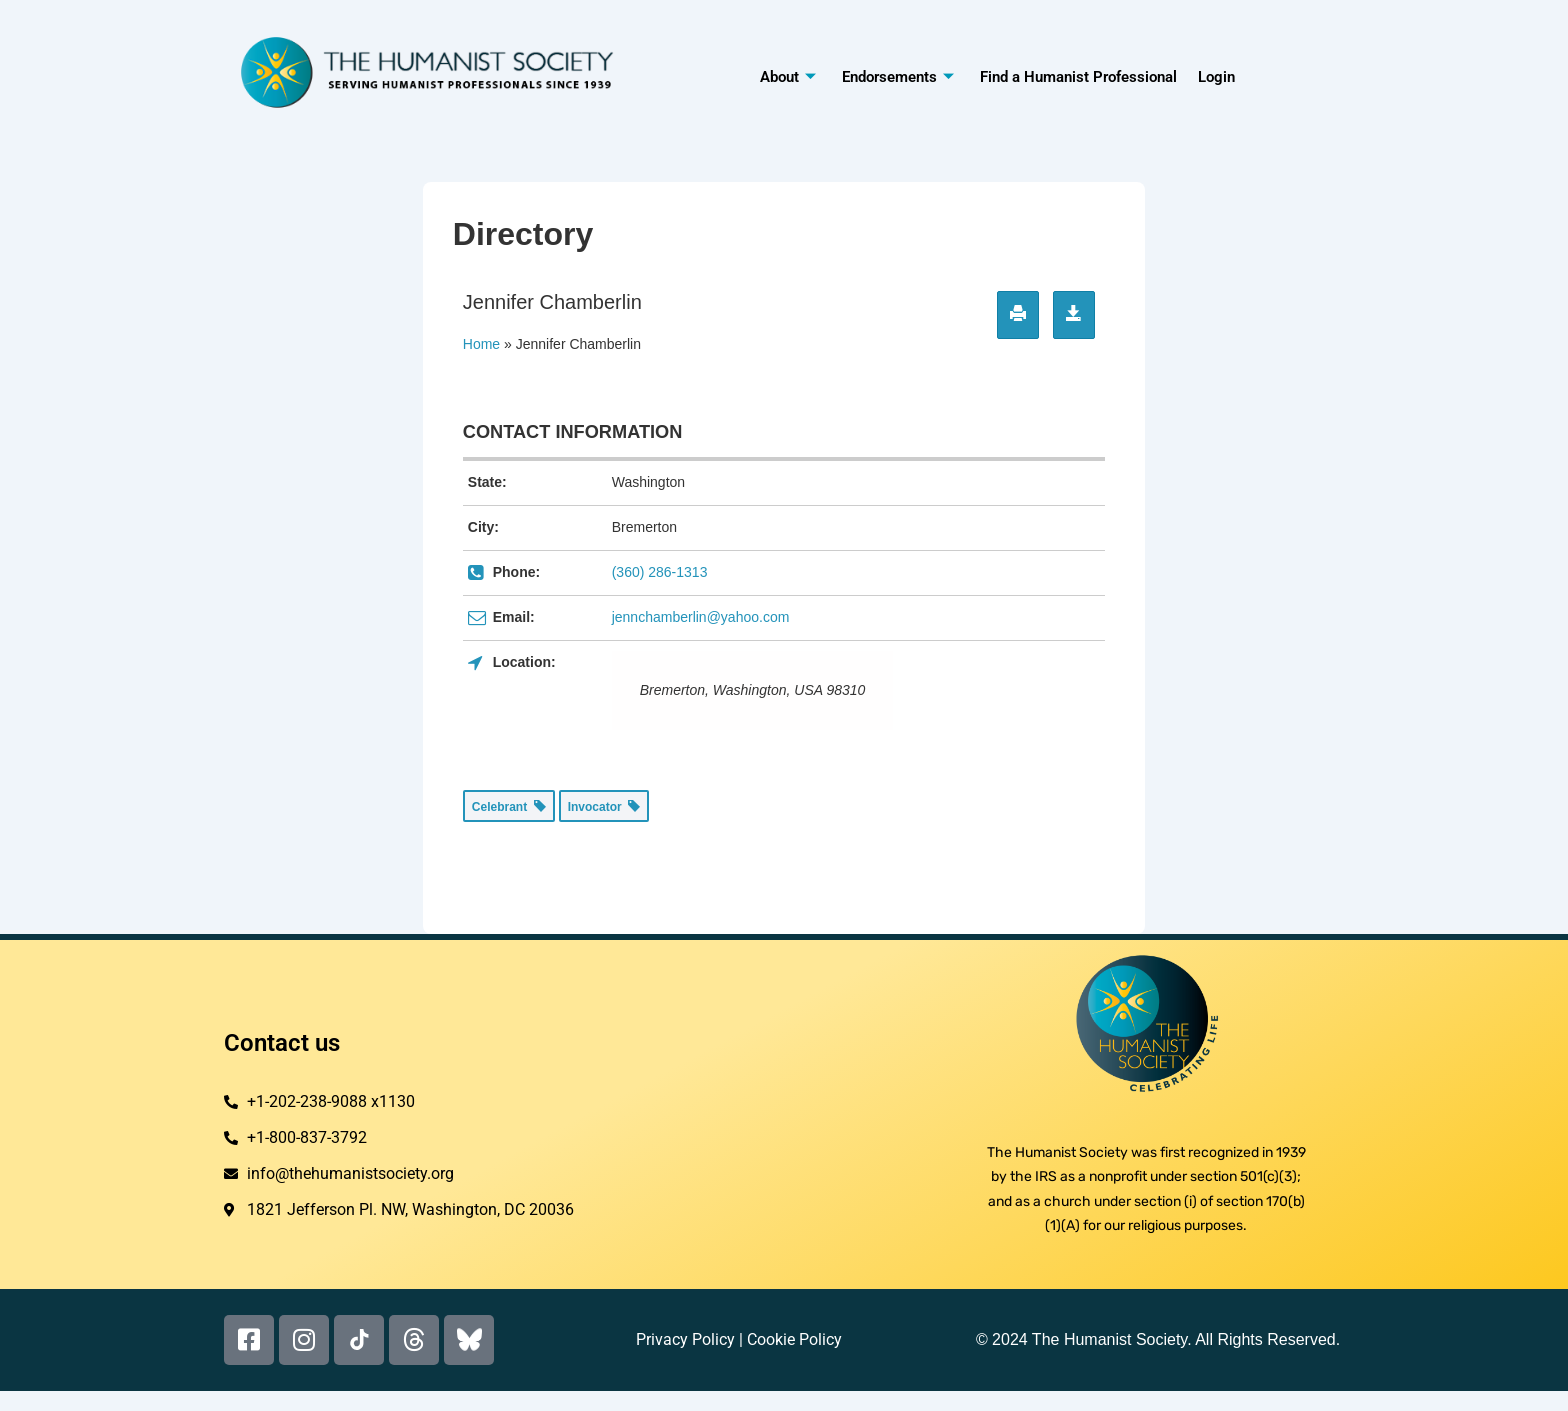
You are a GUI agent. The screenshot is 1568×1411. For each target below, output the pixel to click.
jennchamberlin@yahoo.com (701, 617)
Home (481, 344)
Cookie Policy (794, 1339)
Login (1215, 77)
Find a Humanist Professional (1078, 77)
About (788, 77)
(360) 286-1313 (660, 572)
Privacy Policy (685, 1339)
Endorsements (898, 77)
